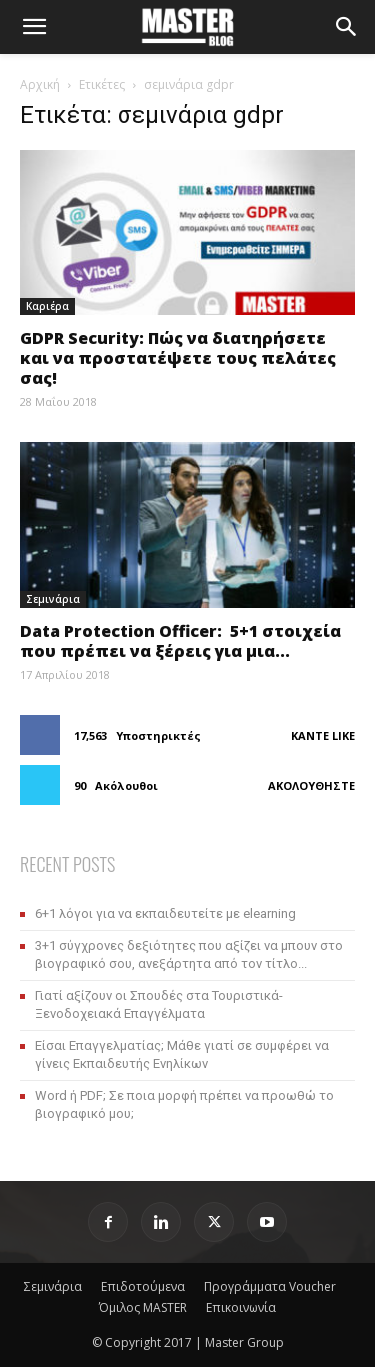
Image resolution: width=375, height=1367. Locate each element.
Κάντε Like (323, 735)
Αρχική (40, 84)
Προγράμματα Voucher (270, 1286)
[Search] (347, 27)
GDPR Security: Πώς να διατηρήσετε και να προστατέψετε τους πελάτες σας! (178, 358)
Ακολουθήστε (311, 785)
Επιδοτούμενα (143, 1286)
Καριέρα (47, 306)
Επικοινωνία (241, 1307)
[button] (34, 27)
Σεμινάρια (53, 599)
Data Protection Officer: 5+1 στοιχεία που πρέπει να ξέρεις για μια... (180, 641)
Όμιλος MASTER (143, 1307)
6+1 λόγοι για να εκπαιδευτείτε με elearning (165, 913)
